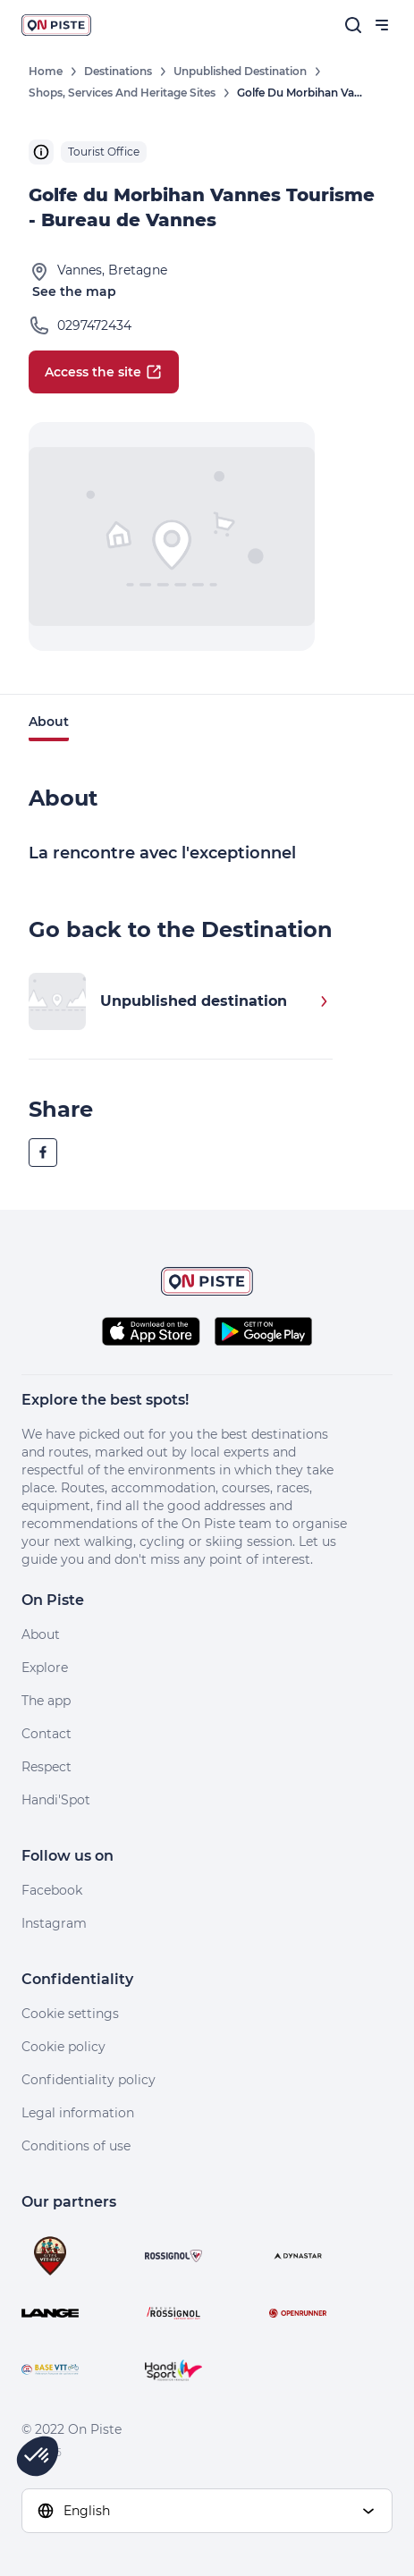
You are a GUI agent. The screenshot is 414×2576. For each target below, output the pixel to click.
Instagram (54, 1923)
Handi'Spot (55, 1800)
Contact (46, 1734)
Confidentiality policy (88, 2080)
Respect (46, 1767)
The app (46, 1701)
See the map (74, 291)
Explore (44, 1668)
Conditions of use (76, 2146)
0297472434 (94, 325)
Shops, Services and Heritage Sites (122, 92)
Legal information (77, 2113)
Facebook (51, 1890)
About (49, 722)
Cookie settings (70, 2014)
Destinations (118, 71)
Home (46, 71)
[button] (37, 2456)
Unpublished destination (240, 71)
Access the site (104, 372)
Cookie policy (63, 2047)
